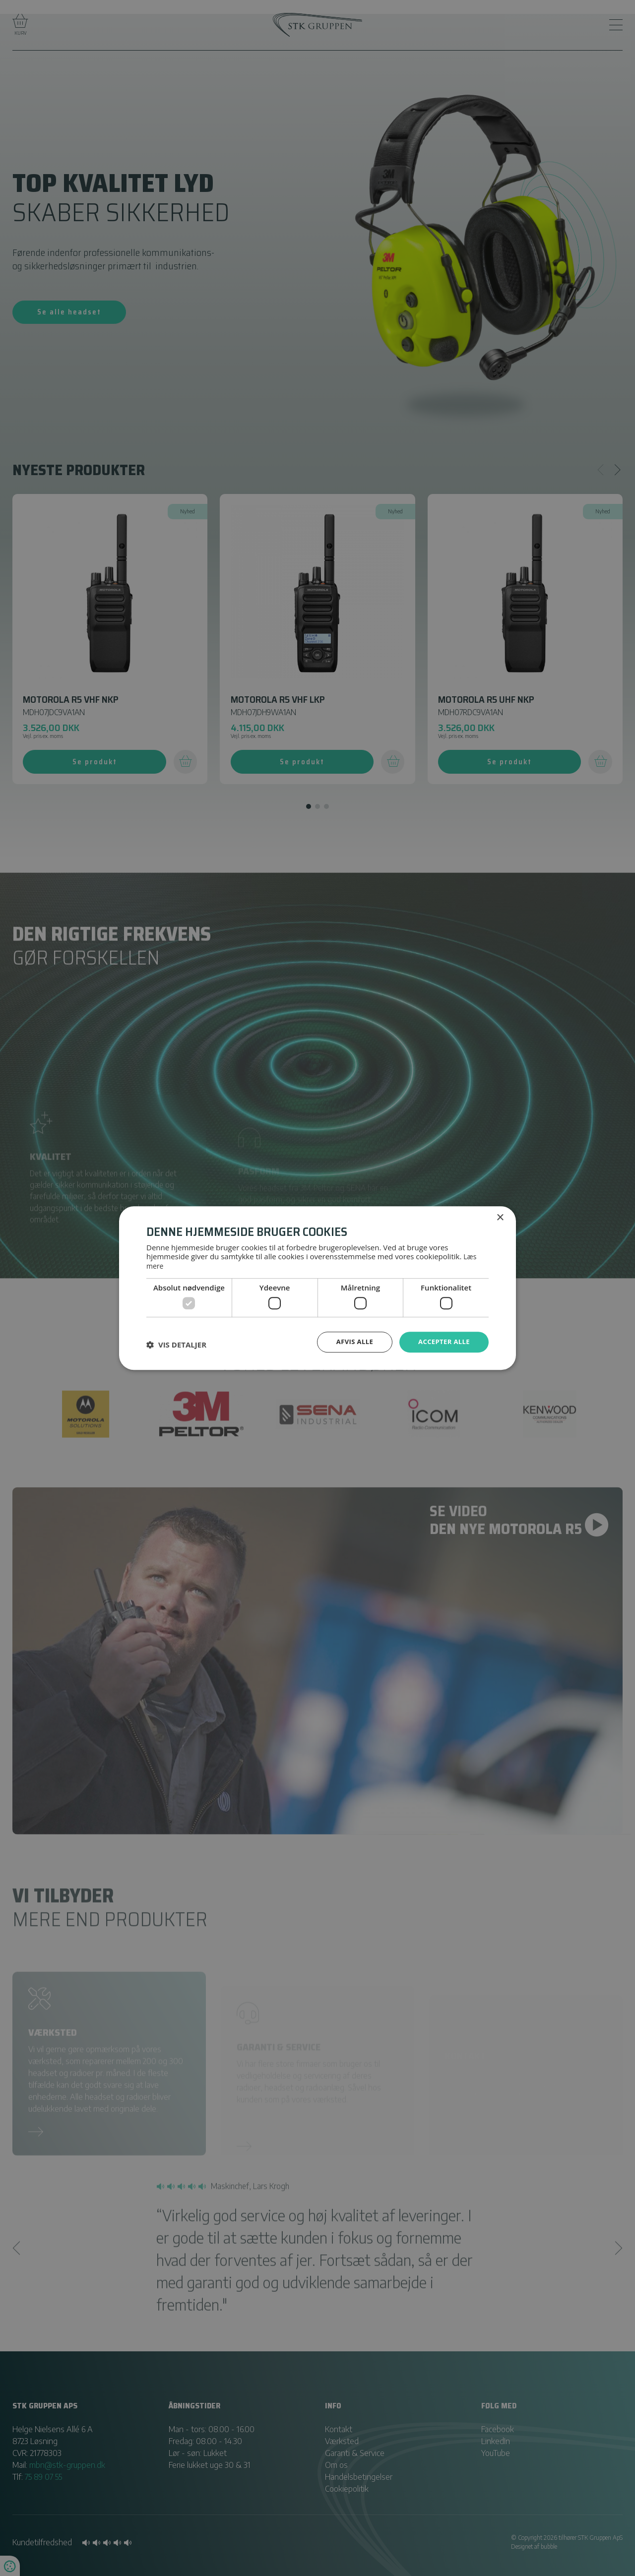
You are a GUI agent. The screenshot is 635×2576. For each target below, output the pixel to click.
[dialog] (317, 1288)
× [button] (500, 1218)
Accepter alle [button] (442, 1341)
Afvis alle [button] (350, 1341)
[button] (176, 1344)
